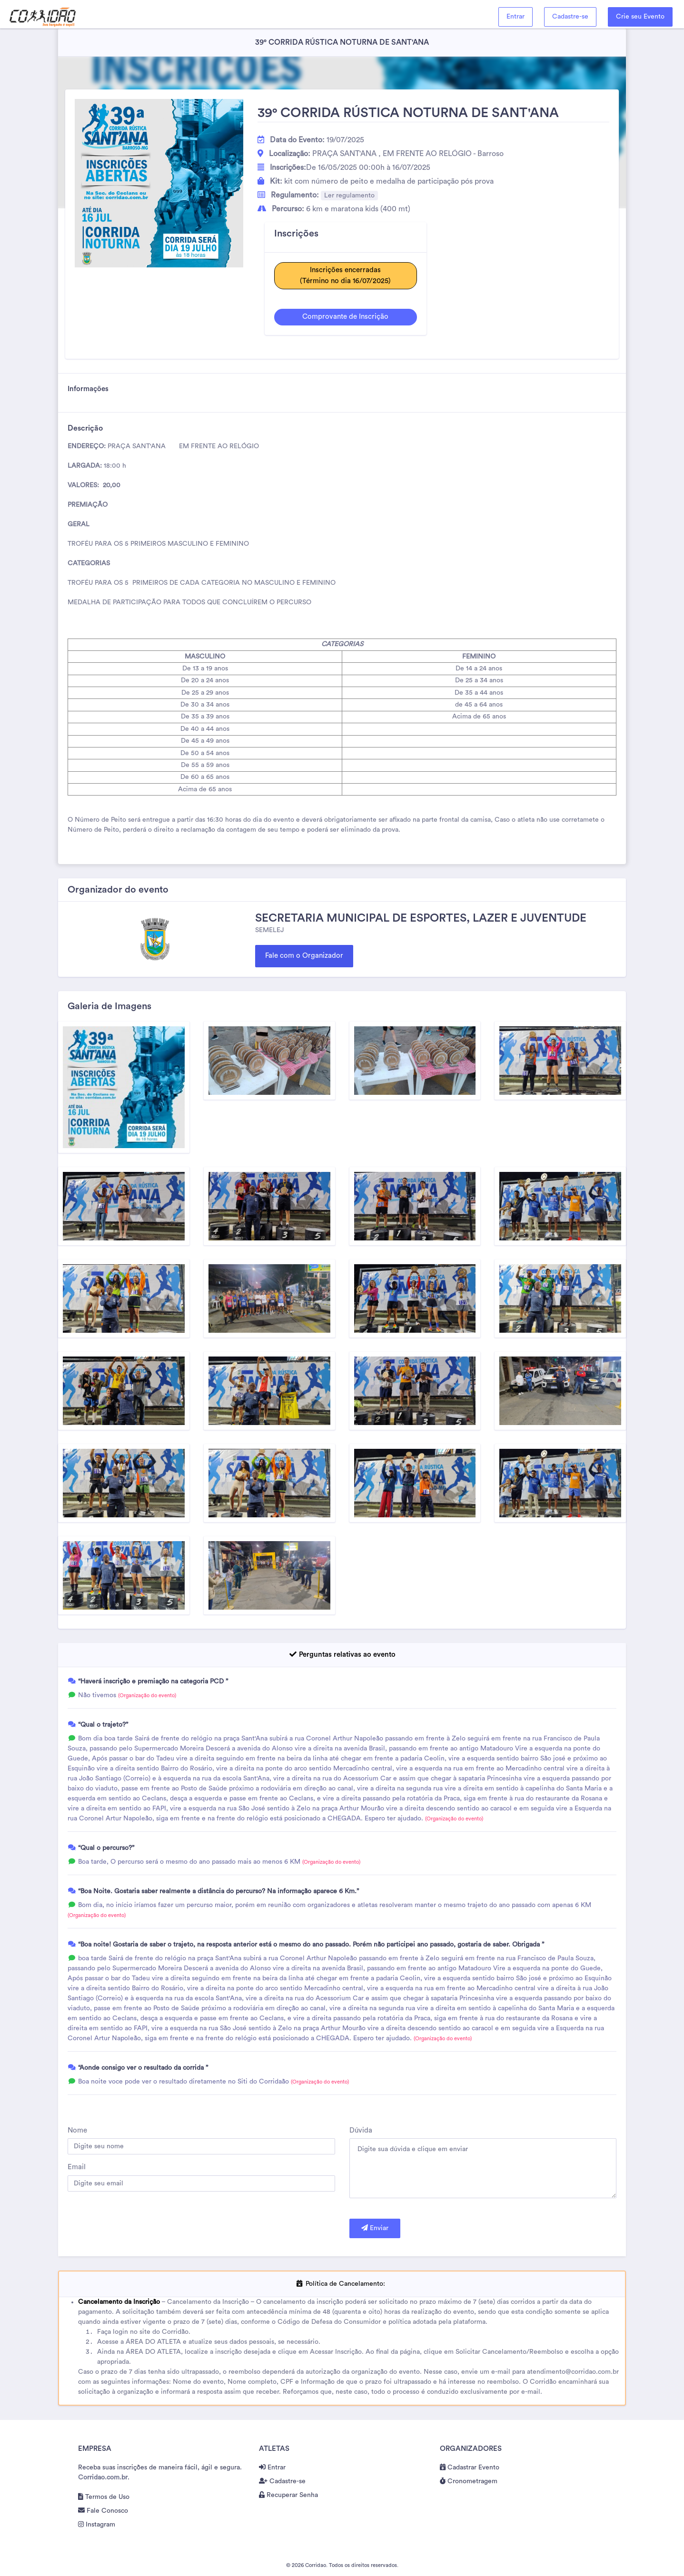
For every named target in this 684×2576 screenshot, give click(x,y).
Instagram (96, 2524)
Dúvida (360, 2130)
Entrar (515, 16)
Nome (77, 2130)
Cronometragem (468, 2481)
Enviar (374, 2228)
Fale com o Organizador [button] (304, 955)
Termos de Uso (103, 2497)
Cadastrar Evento (469, 2467)
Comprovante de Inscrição (345, 316)
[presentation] (140, 2228)
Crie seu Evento (640, 16)
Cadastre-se (570, 16)
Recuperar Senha (288, 2495)
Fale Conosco (103, 2510)
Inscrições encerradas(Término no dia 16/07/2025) (345, 275)
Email (77, 2167)
